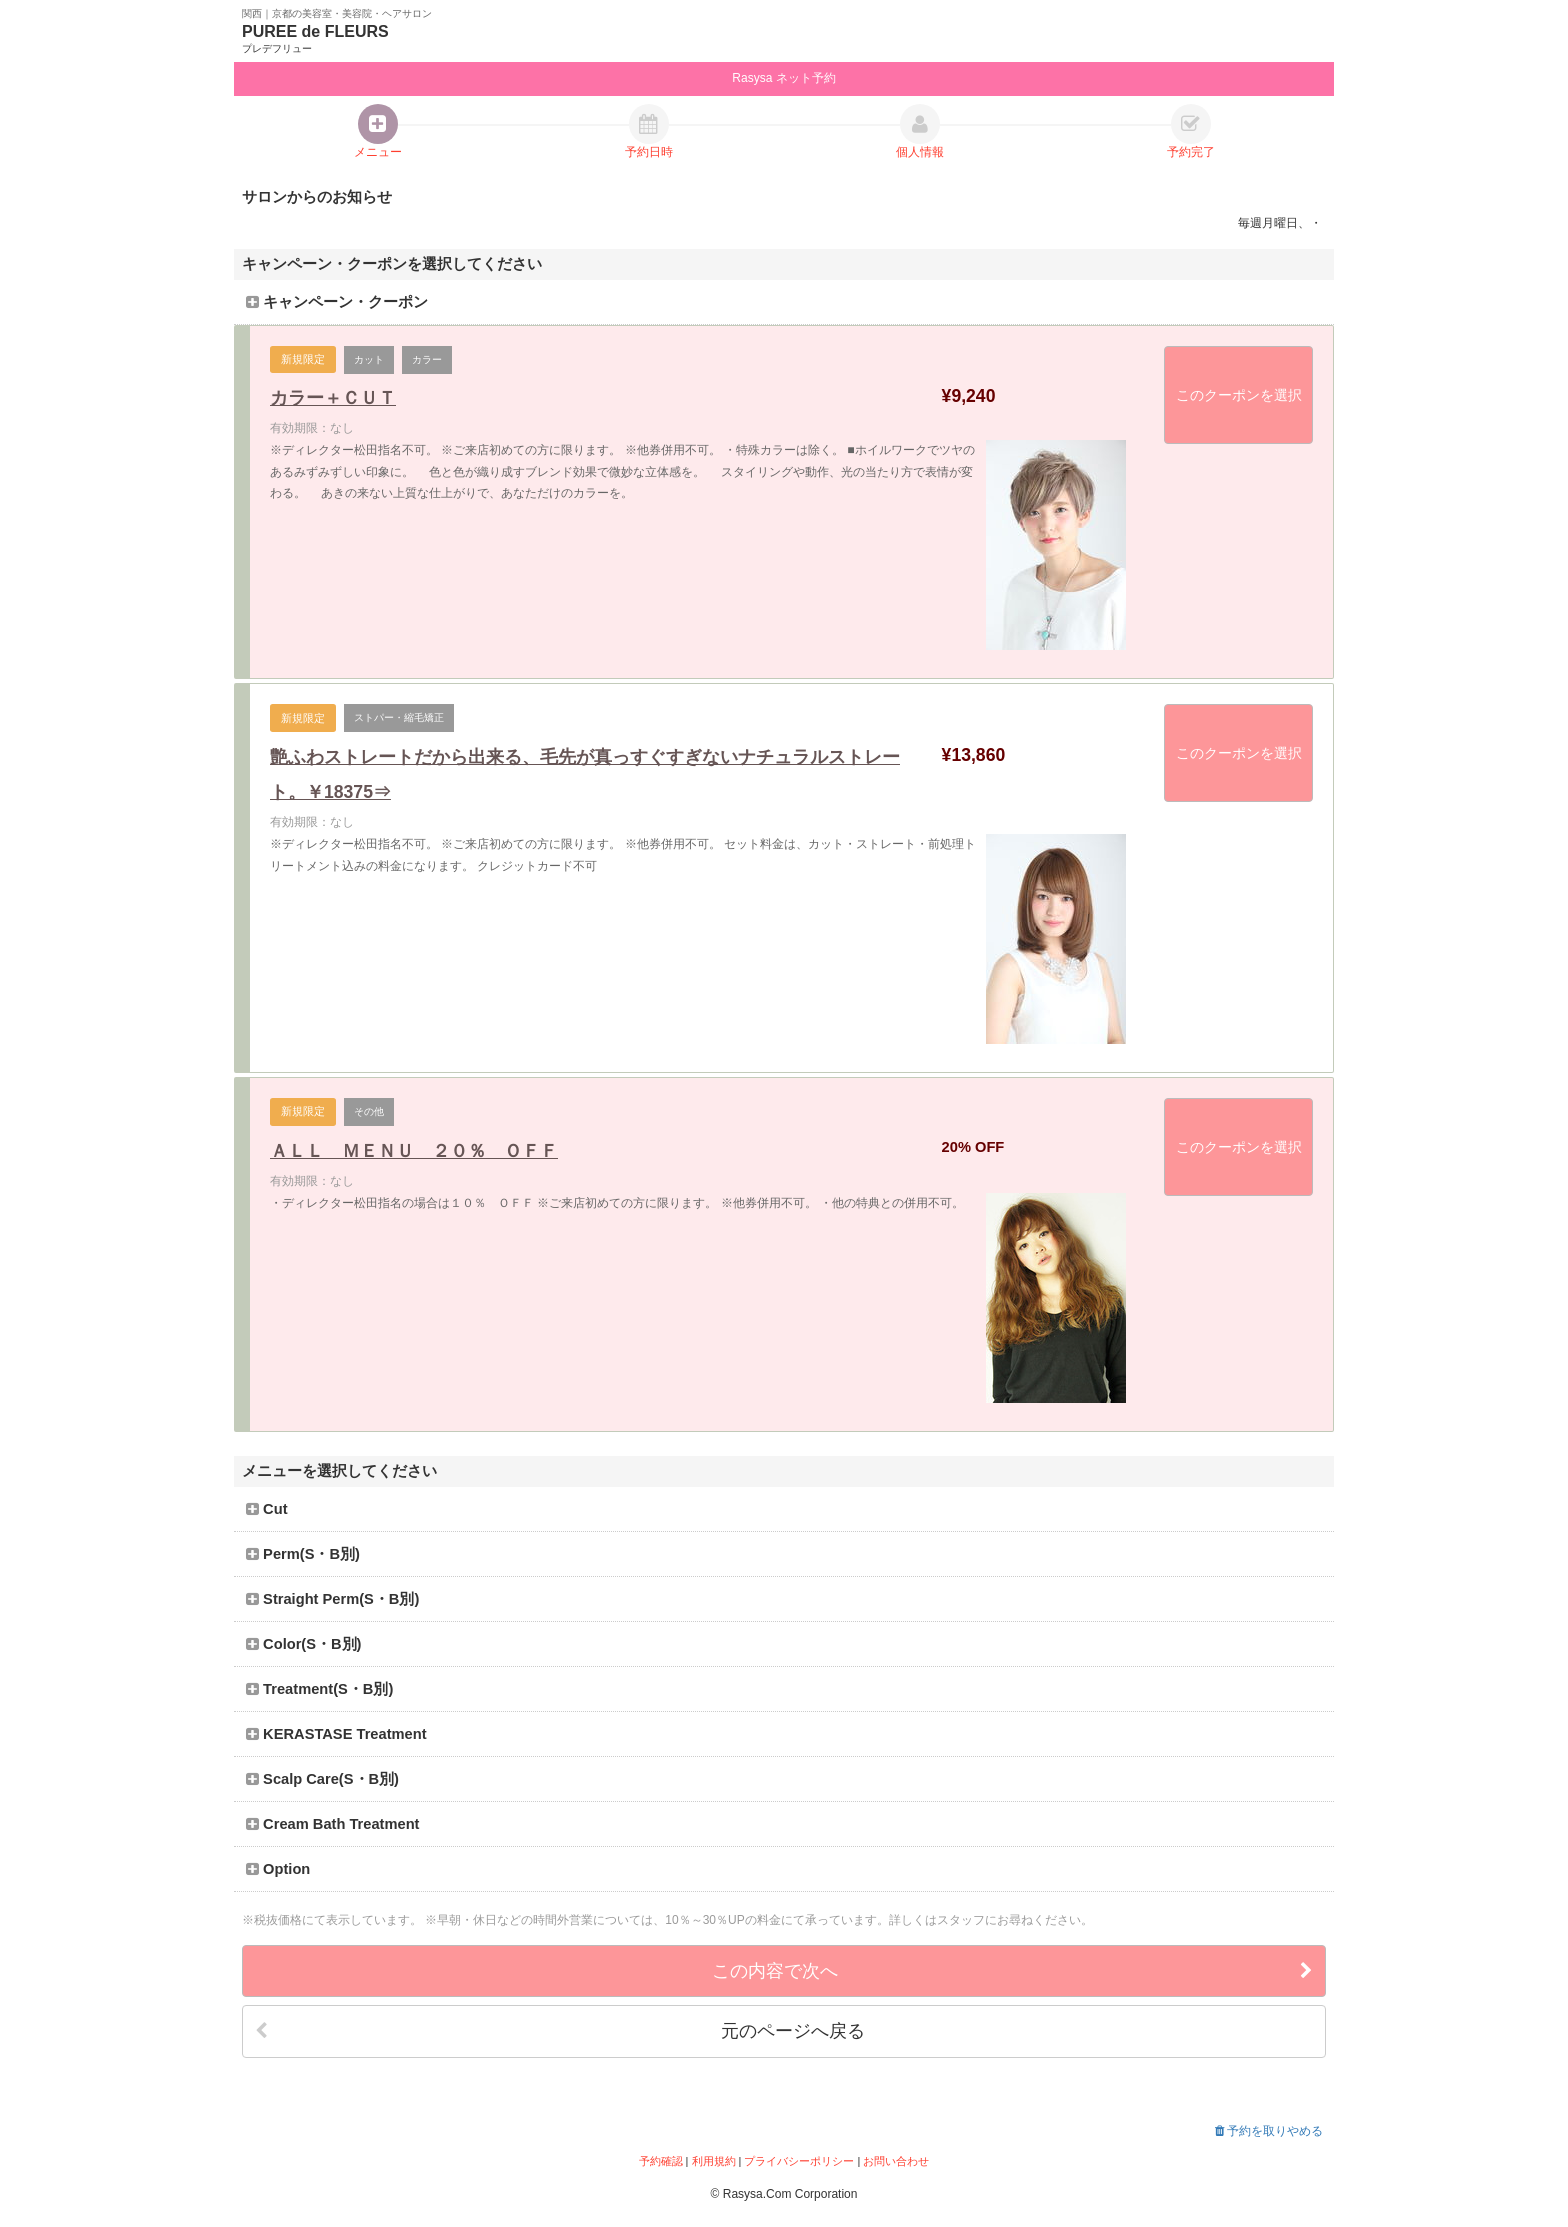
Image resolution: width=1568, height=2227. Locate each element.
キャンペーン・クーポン (337, 302)
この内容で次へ (1012, 1971)
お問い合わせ (896, 2161)
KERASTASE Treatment (336, 1734)
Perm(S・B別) (303, 1554)
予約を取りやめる (1269, 2131)
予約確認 (661, 2161)
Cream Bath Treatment (333, 1824)
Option (278, 1869)
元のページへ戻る (560, 2031)
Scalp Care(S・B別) (322, 1779)
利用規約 (714, 2161)
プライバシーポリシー (799, 2161)
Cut (267, 1509)
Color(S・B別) (304, 1644)
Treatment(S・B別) (320, 1689)
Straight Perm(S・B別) (333, 1599)
